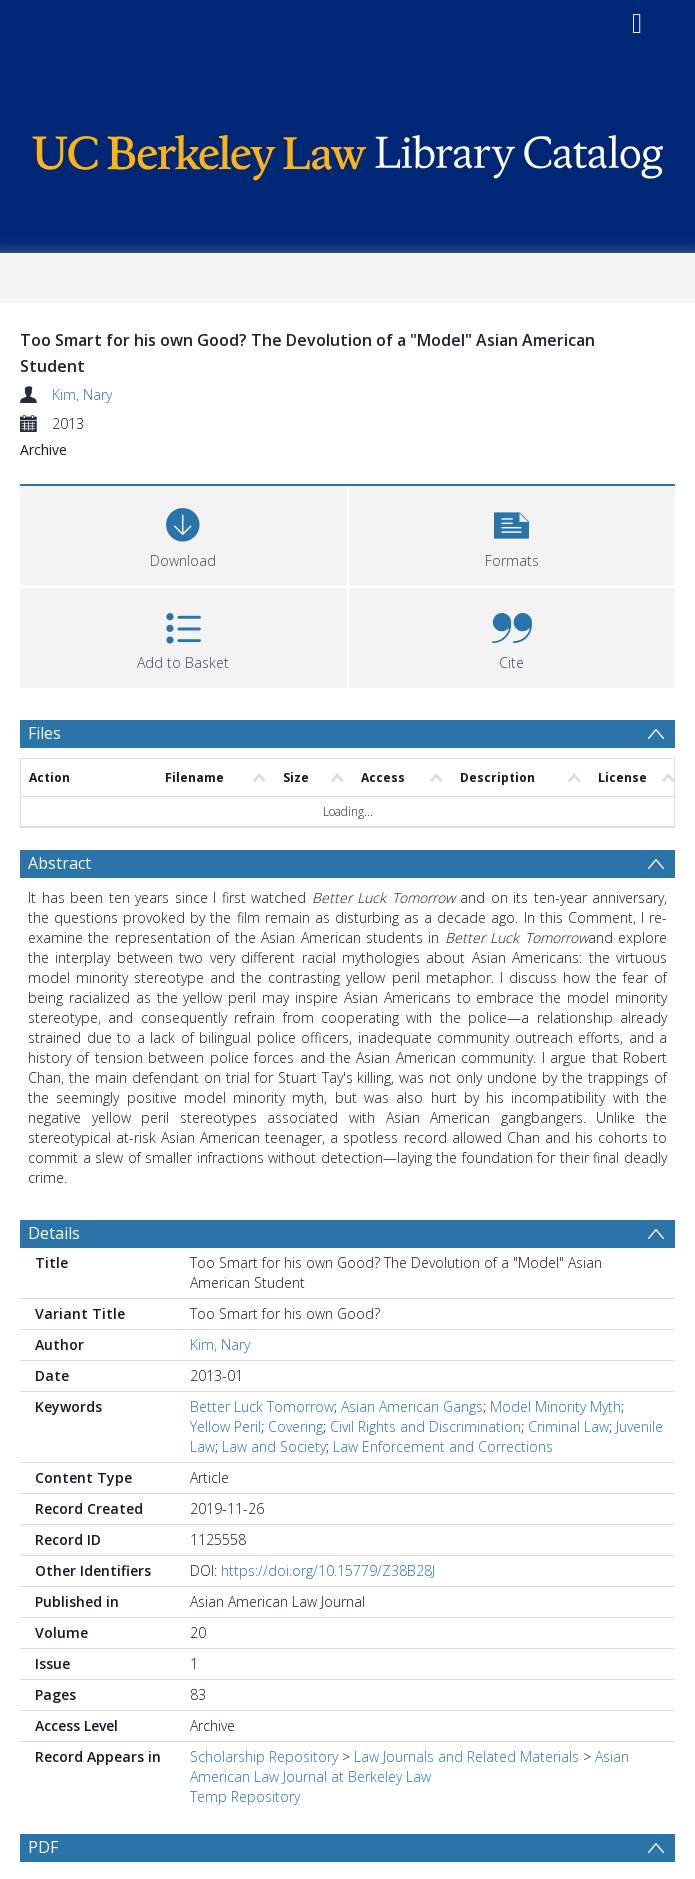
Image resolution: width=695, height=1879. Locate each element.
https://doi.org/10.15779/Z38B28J (328, 1570)
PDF (43, 1847)
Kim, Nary (82, 394)
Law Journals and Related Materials (466, 1756)
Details (54, 1233)
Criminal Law (568, 1426)
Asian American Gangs (412, 1406)
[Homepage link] (348, 152)
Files (44, 733)
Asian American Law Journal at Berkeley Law (409, 1766)
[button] (512, 533)
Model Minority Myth (555, 1406)
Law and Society (274, 1446)
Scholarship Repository (264, 1756)
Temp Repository (245, 1796)
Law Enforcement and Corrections (443, 1446)
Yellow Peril (225, 1426)
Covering (295, 1426)
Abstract (59, 863)
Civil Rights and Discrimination (425, 1426)
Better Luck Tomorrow (262, 1406)
